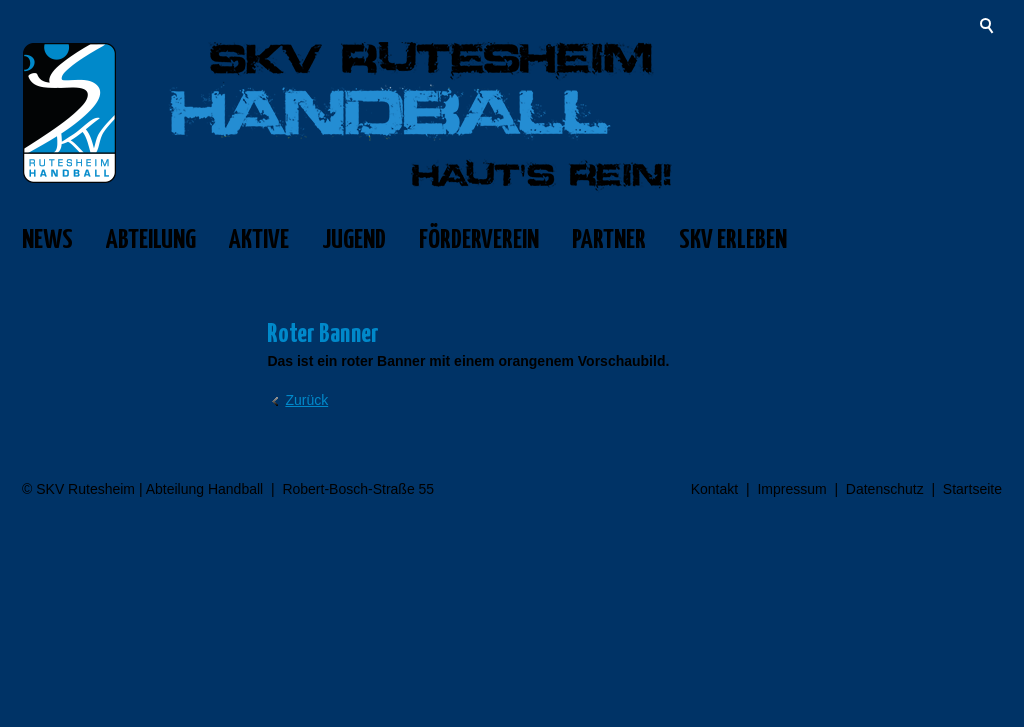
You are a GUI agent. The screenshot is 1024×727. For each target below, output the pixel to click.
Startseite (972, 489)
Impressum (791, 489)
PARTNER (609, 240)
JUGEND (354, 240)
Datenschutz (885, 489)
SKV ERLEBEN (733, 240)
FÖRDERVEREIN (479, 240)
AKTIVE (259, 240)
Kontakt (714, 489)
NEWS (47, 240)
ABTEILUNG (151, 240)
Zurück (306, 400)
